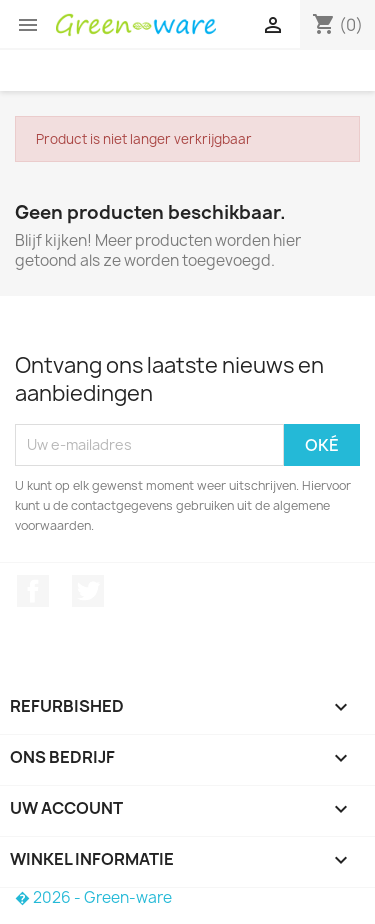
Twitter (88, 591)
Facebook (33, 591)
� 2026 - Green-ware (93, 897)
